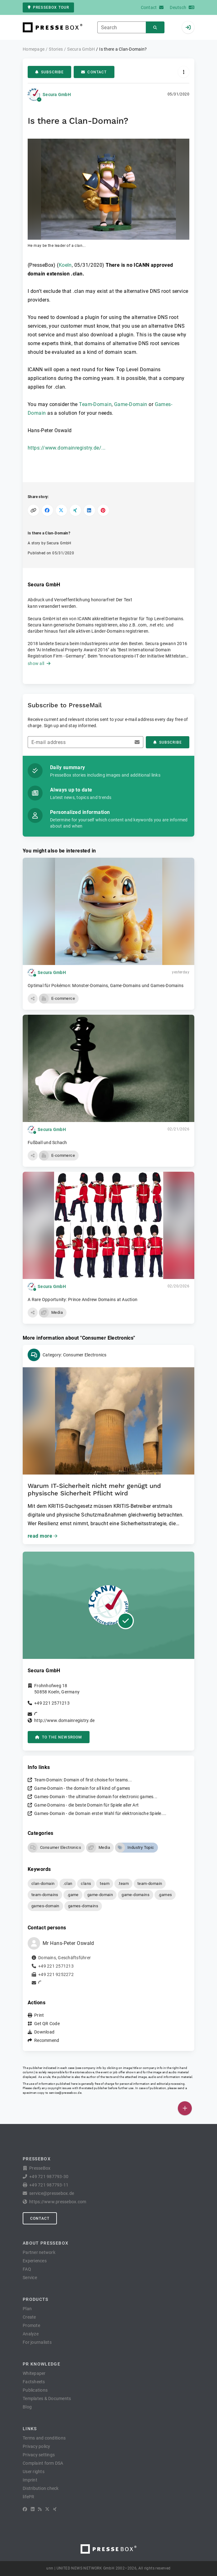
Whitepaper (34, 2373)
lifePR (29, 2496)
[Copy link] (33, 510)
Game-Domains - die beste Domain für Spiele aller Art (86, 1805)
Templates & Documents (47, 2398)
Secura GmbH (57, 94)
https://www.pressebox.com (57, 2201)
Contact (94, 72)
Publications (35, 2390)
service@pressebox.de (65, 2092)
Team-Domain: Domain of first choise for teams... (83, 1779)
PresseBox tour (48, 7)
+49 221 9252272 (56, 1974)
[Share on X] (61, 510)
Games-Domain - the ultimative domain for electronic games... (95, 1796)
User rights (33, 2471)
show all (39, 663)
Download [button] (44, 2031)
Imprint (30, 2479)
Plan (27, 2308)
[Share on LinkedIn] (89, 510)
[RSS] (40, 2509)
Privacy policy (36, 2446)
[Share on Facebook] (47, 510)
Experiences (35, 2260)
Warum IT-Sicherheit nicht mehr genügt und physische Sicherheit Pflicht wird (94, 1489)
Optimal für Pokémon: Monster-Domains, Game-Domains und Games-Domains (105, 985)
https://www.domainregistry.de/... (67, 448)
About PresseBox (45, 2243)
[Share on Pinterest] (103, 510)
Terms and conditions (44, 2437)
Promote (31, 2325)
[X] (47, 2509)
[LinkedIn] (33, 2509)
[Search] (155, 27)
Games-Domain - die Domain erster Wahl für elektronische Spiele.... (100, 1813)
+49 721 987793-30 (48, 2176)
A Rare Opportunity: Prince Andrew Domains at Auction (82, 1299)
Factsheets (34, 2381)
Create (29, 2317)
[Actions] (183, 72)
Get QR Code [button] (47, 2023)
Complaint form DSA (43, 2463)
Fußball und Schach (47, 1142)
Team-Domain (95, 404)
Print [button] (39, 2015)
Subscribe (49, 72)
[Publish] (185, 2108)
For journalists (37, 2342)
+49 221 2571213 (52, 1703)
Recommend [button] (46, 2040)
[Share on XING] (75, 510)
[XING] (55, 2509)
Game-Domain (130, 404)
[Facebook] (25, 2509)
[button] (108, 193)
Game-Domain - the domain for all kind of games (82, 1788)
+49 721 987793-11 (48, 2184)
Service (30, 2277)
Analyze (31, 2333)
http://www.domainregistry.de (64, 1720)
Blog (27, 2406)
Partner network (39, 2252)
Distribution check (41, 2488)
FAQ (27, 2269)
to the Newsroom (58, 1737)
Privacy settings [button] (39, 2454)
